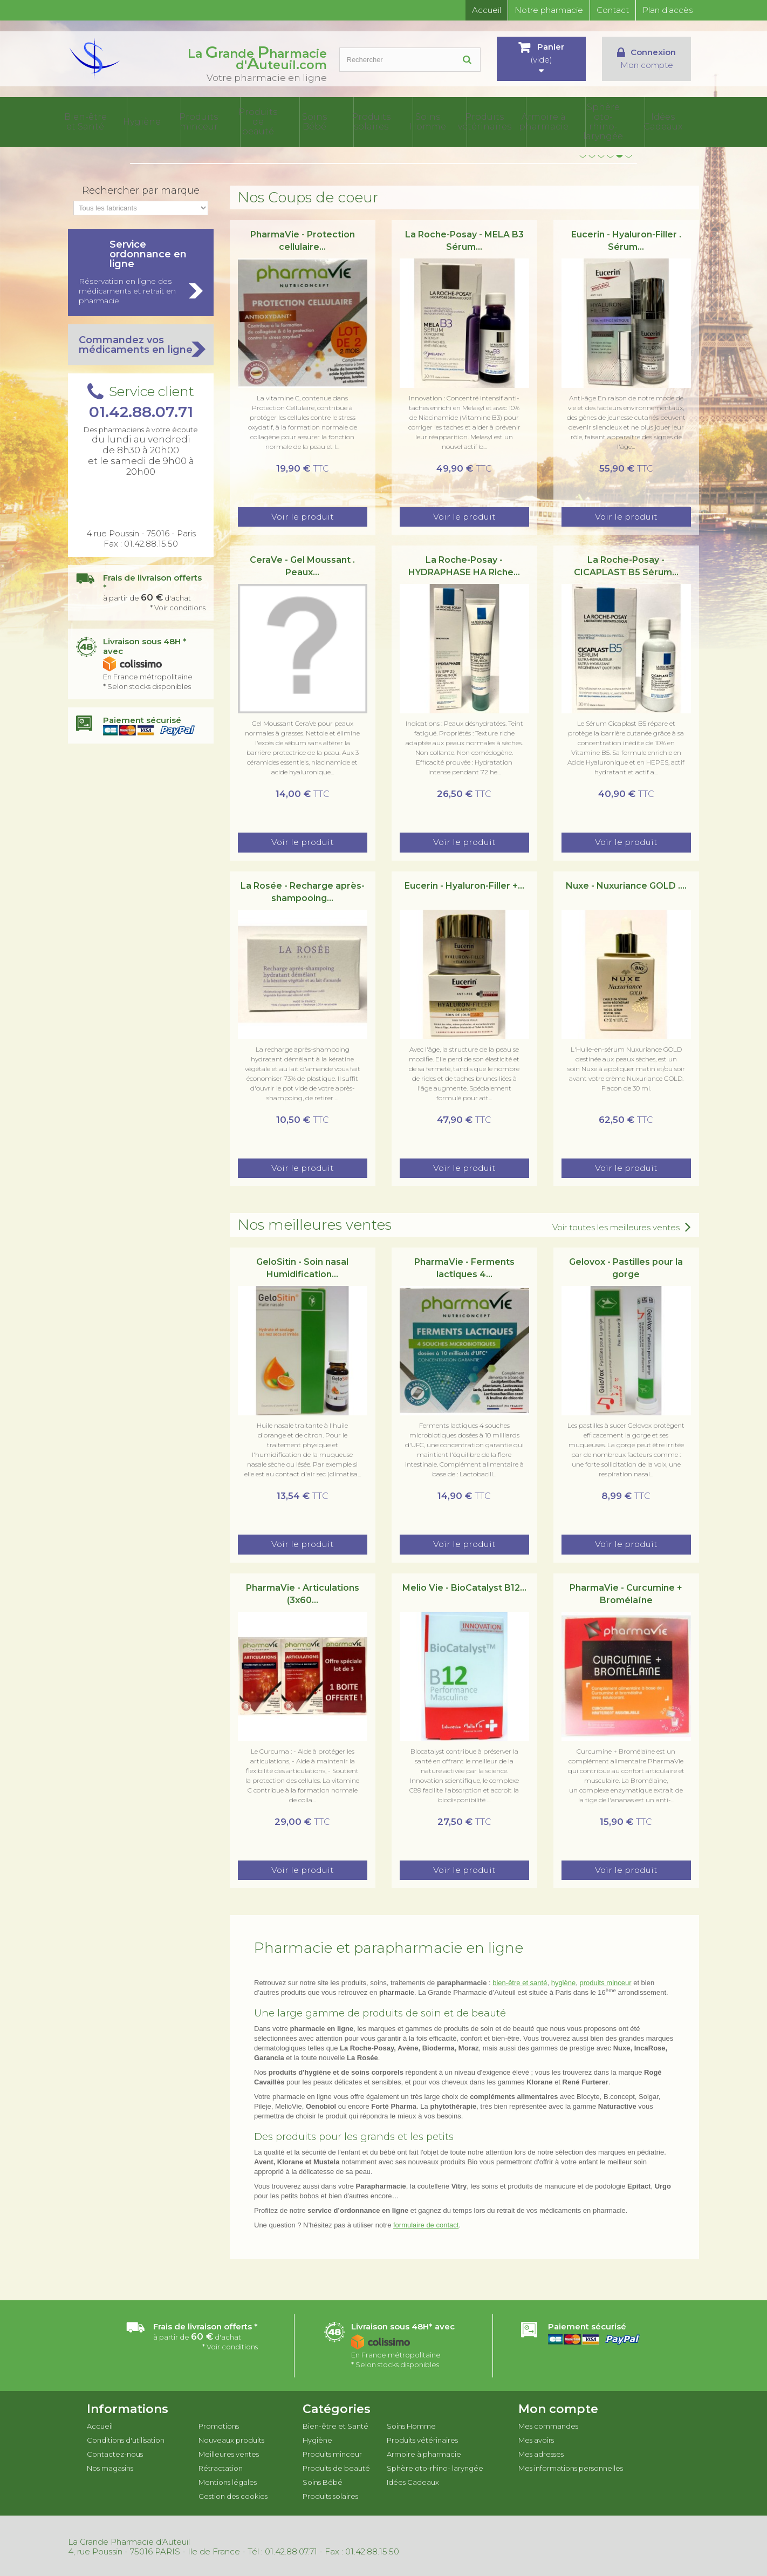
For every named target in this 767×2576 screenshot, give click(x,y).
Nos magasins (110, 2466)
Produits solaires (409, 121)
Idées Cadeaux (673, 121)
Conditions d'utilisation (126, 2438)
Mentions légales (227, 2480)
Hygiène (199, 121)
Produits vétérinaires (514, 121)
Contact (613, 10)
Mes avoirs (536, 2438)
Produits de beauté (304, 121)
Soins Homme (462, 121)
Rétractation (220, 2466)
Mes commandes (548, 2424)
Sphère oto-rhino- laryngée (619, 121)
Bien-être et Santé (146, 121)
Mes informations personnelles (570, 2466)
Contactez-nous (115, 2452)
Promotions (218, 2424)
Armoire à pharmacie (567, 121)
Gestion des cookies (233, 2494)
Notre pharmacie (549, 10)
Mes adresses (541, 2452)
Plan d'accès (667, 10)
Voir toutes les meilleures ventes (616, 1225)
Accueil (486, 10)
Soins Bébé (357, 121)
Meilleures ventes (228, 2452)
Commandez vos (141, 342)
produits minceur (605, 1981)
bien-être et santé (519, 1981)
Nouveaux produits (231, 2438)
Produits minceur (251, 121)
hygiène (563, 1981)
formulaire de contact (425, 2223)
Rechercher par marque (141, 188)
